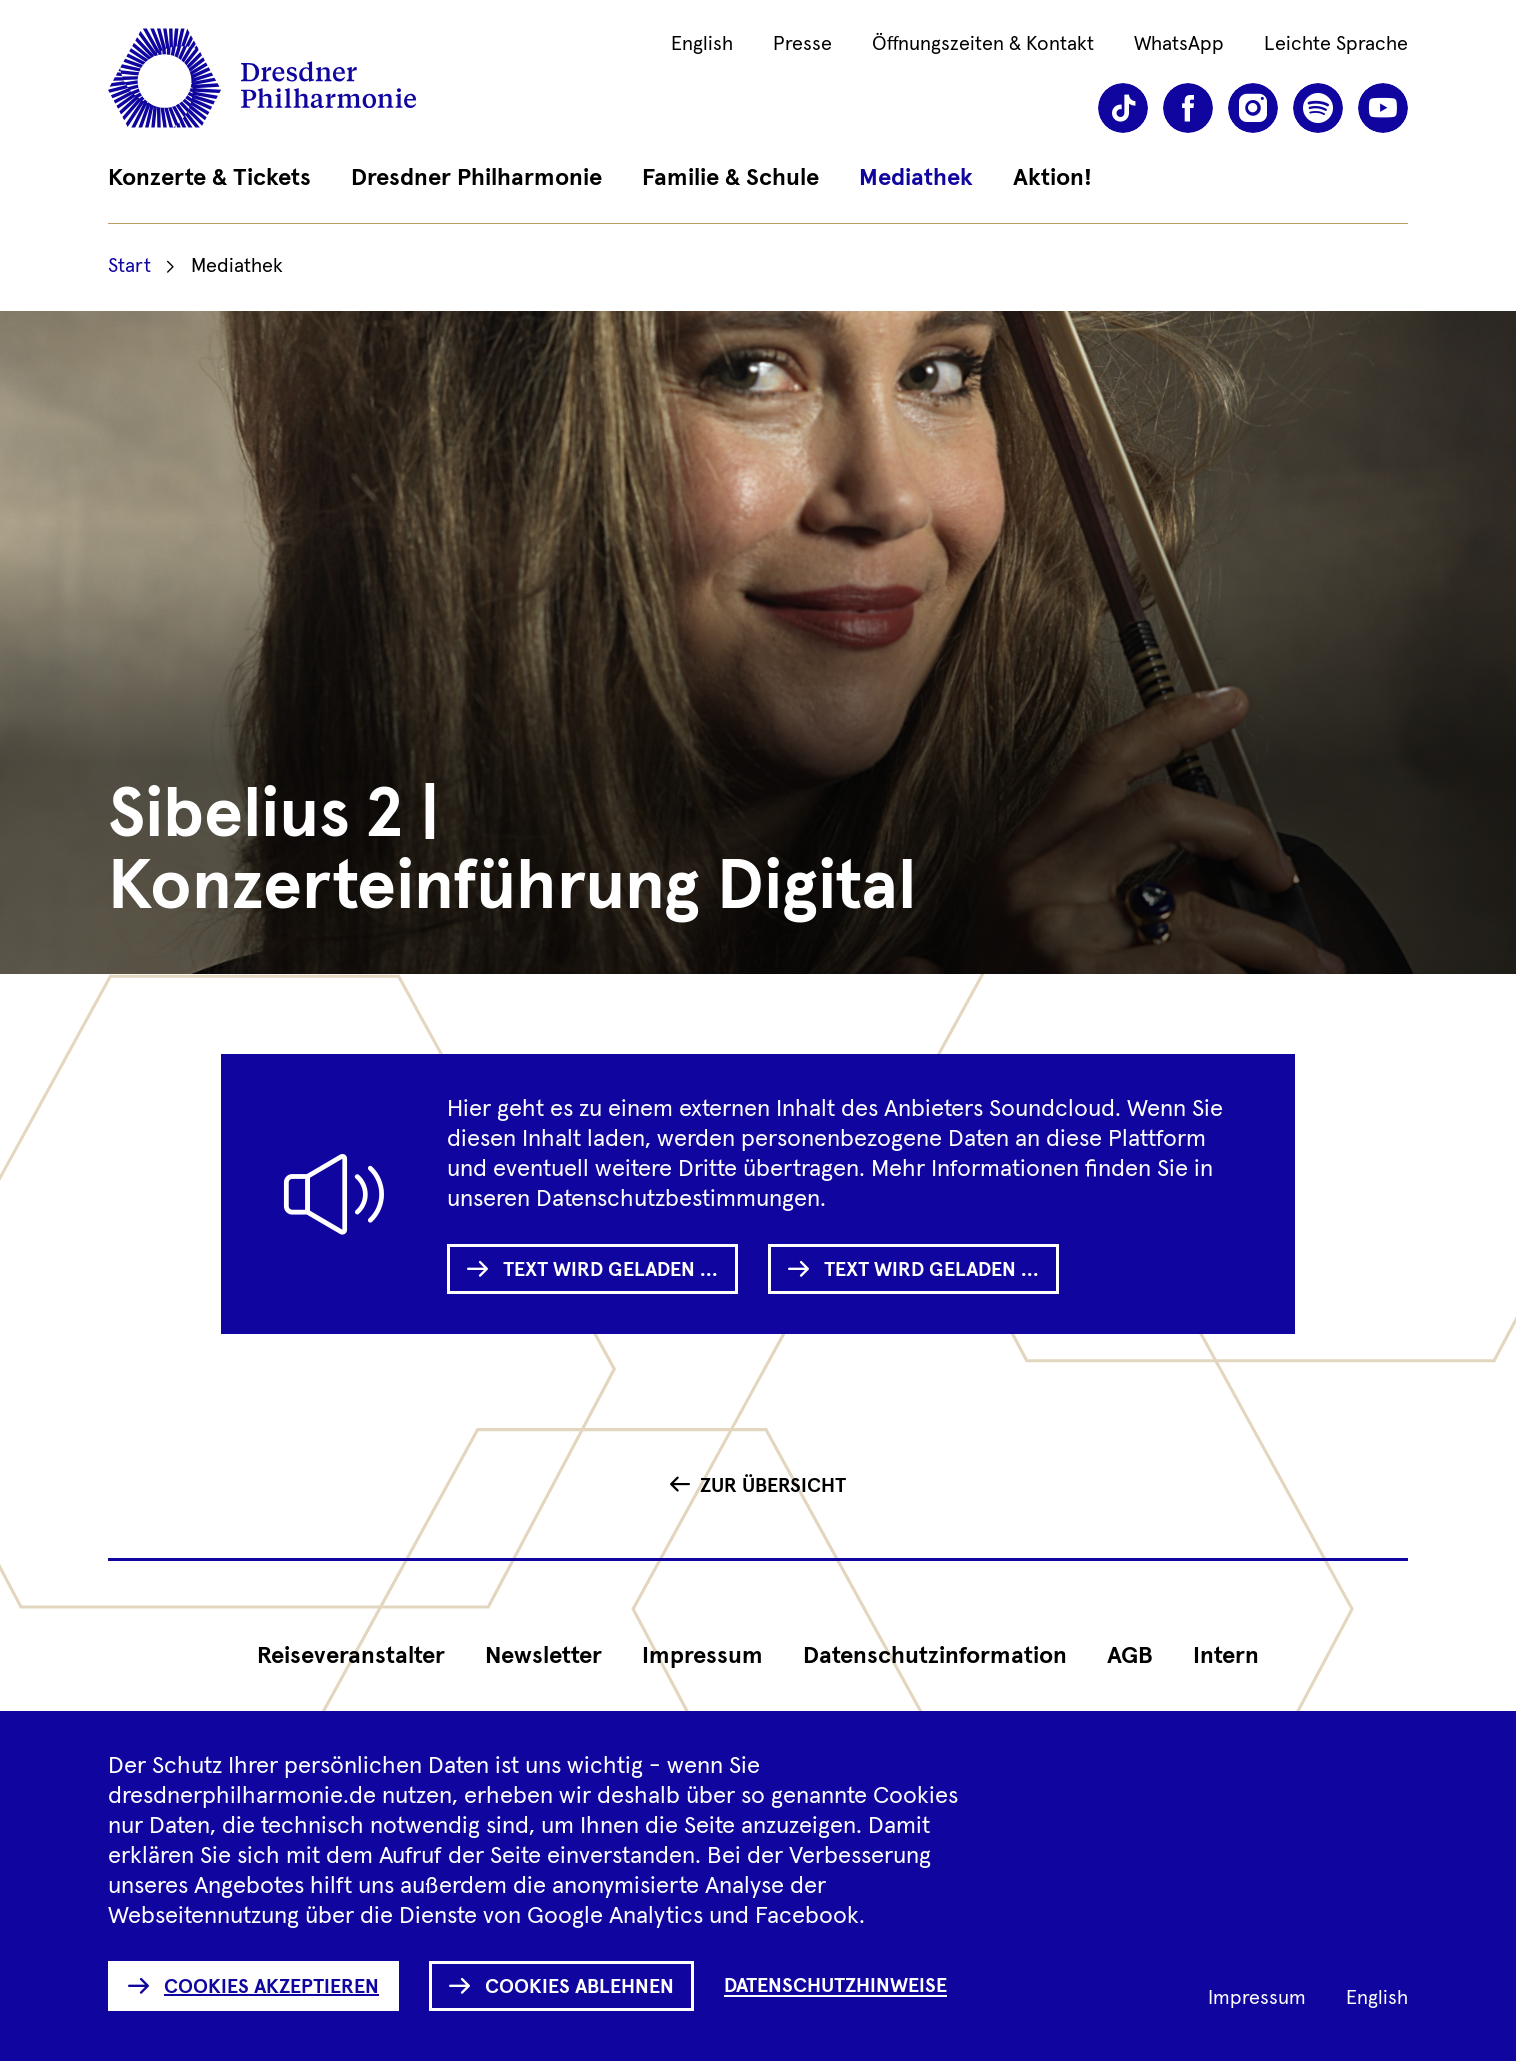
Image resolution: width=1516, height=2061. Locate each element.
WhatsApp (1179, 44)
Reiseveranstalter (351, 1656)
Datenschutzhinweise (835, 1986)
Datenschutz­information (935, 1656)
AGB (1130, 1656)
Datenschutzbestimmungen (678, 1199)
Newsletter (543, 1656)
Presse (802, 44)
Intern (1226, 1656)
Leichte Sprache (1336, 44)
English (702, 44)
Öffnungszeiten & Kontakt (983, 44)
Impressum (702, 1656)
